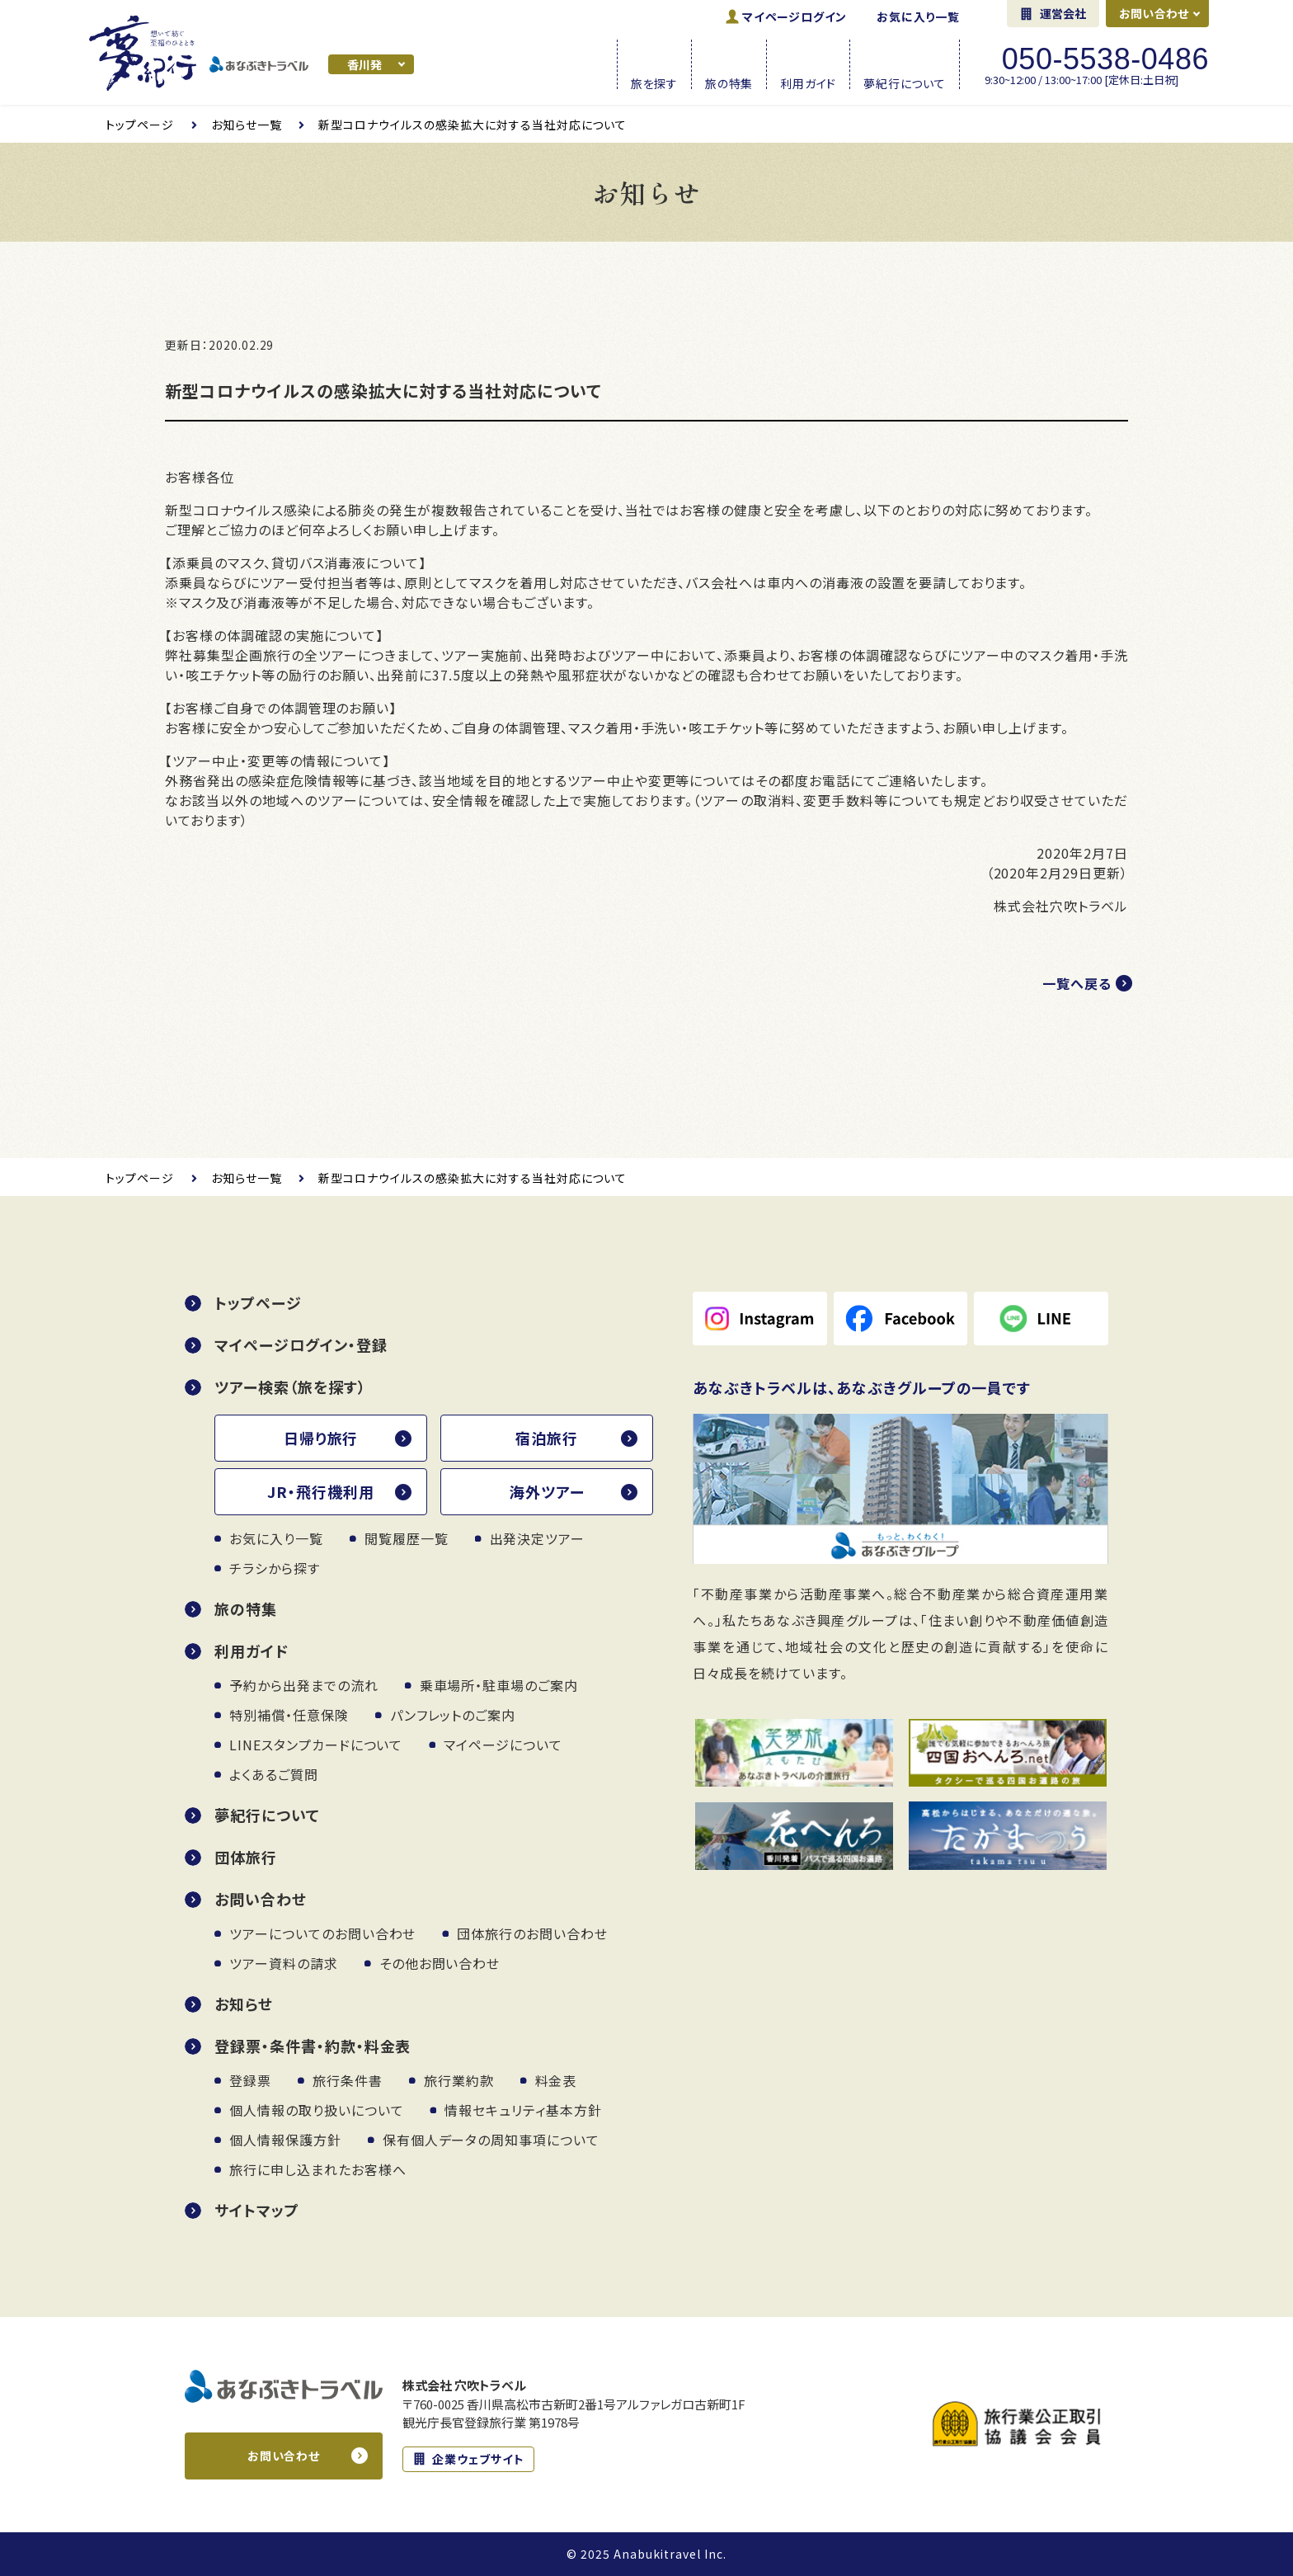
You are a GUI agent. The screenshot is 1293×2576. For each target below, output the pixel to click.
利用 (808, 82)
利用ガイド (251, 1650)
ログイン (794, 16)
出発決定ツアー (537, 1538)
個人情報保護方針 (285, 2140)
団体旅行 (245, 1856)
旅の (729, 82)
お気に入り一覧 (918, 16)
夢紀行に (904, 82)
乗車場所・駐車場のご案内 (499, 1685)
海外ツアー (547, 1491)
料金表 (556, 2080)
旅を (654, 82)
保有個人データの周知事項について (491, 2140)
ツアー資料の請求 (283, 1963)
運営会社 (1063, 13)
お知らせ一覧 (246, 124)
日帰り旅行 (321, 1437)
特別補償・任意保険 (289, 1715)
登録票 (250, 2080)
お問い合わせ (1153, 13)
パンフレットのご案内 (453, 1715)
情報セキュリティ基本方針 (523, 2110)
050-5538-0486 (1105, 59)
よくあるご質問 (273, 1774)
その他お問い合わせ (440, 1963)
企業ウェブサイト (478, 2459)
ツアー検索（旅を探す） (290, 1386)
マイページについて (503, 1744)
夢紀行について (267, 1814)
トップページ (140, 124)
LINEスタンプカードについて (315, 1744)
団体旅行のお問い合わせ (532, 1933)
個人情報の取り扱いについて (316, 2110)
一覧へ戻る (1077, 983)
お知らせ (243, 2003)
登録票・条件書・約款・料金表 (312, 2045)
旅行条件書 (348, 2080)
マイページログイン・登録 (301, 1344)
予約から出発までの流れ (303, 1685)
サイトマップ (256, 2209)
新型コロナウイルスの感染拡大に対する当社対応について (472, 124)
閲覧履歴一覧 (406, 1538)
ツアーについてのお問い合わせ (322, 1933)
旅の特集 (245, 1608)
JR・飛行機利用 (320, 1491)
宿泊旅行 (546, 1437)
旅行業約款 (459, 2080)
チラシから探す (274, 1568)
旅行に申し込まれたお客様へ (317, 2169)
